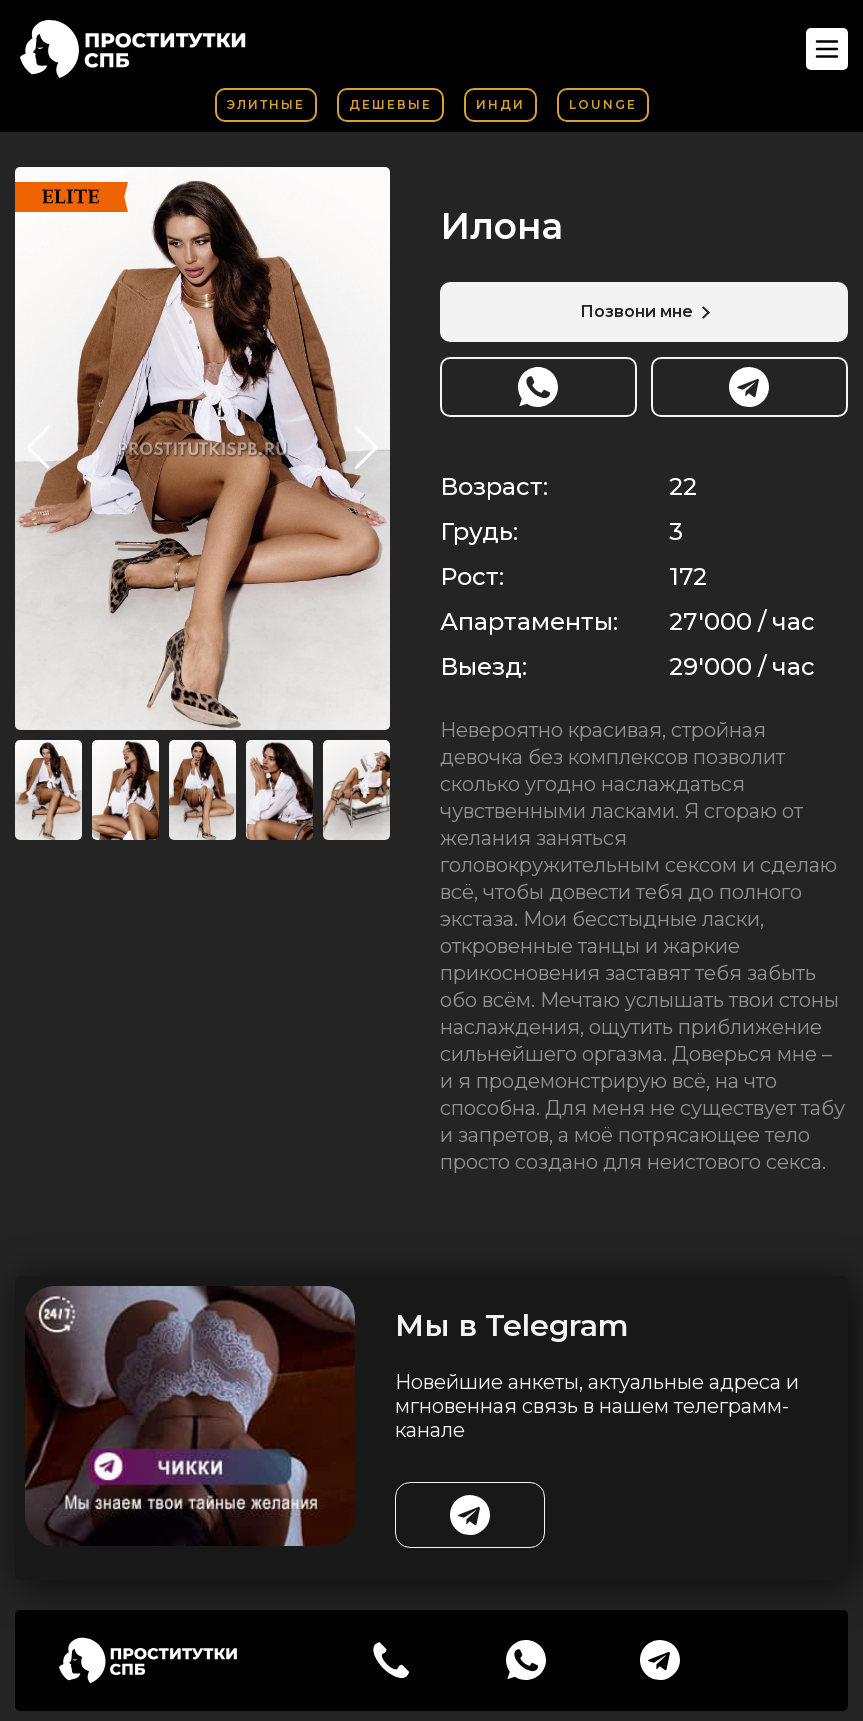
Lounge (603, 104)
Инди (500, 104)
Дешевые (390, 104)
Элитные (266, 104)
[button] (366, 448)
